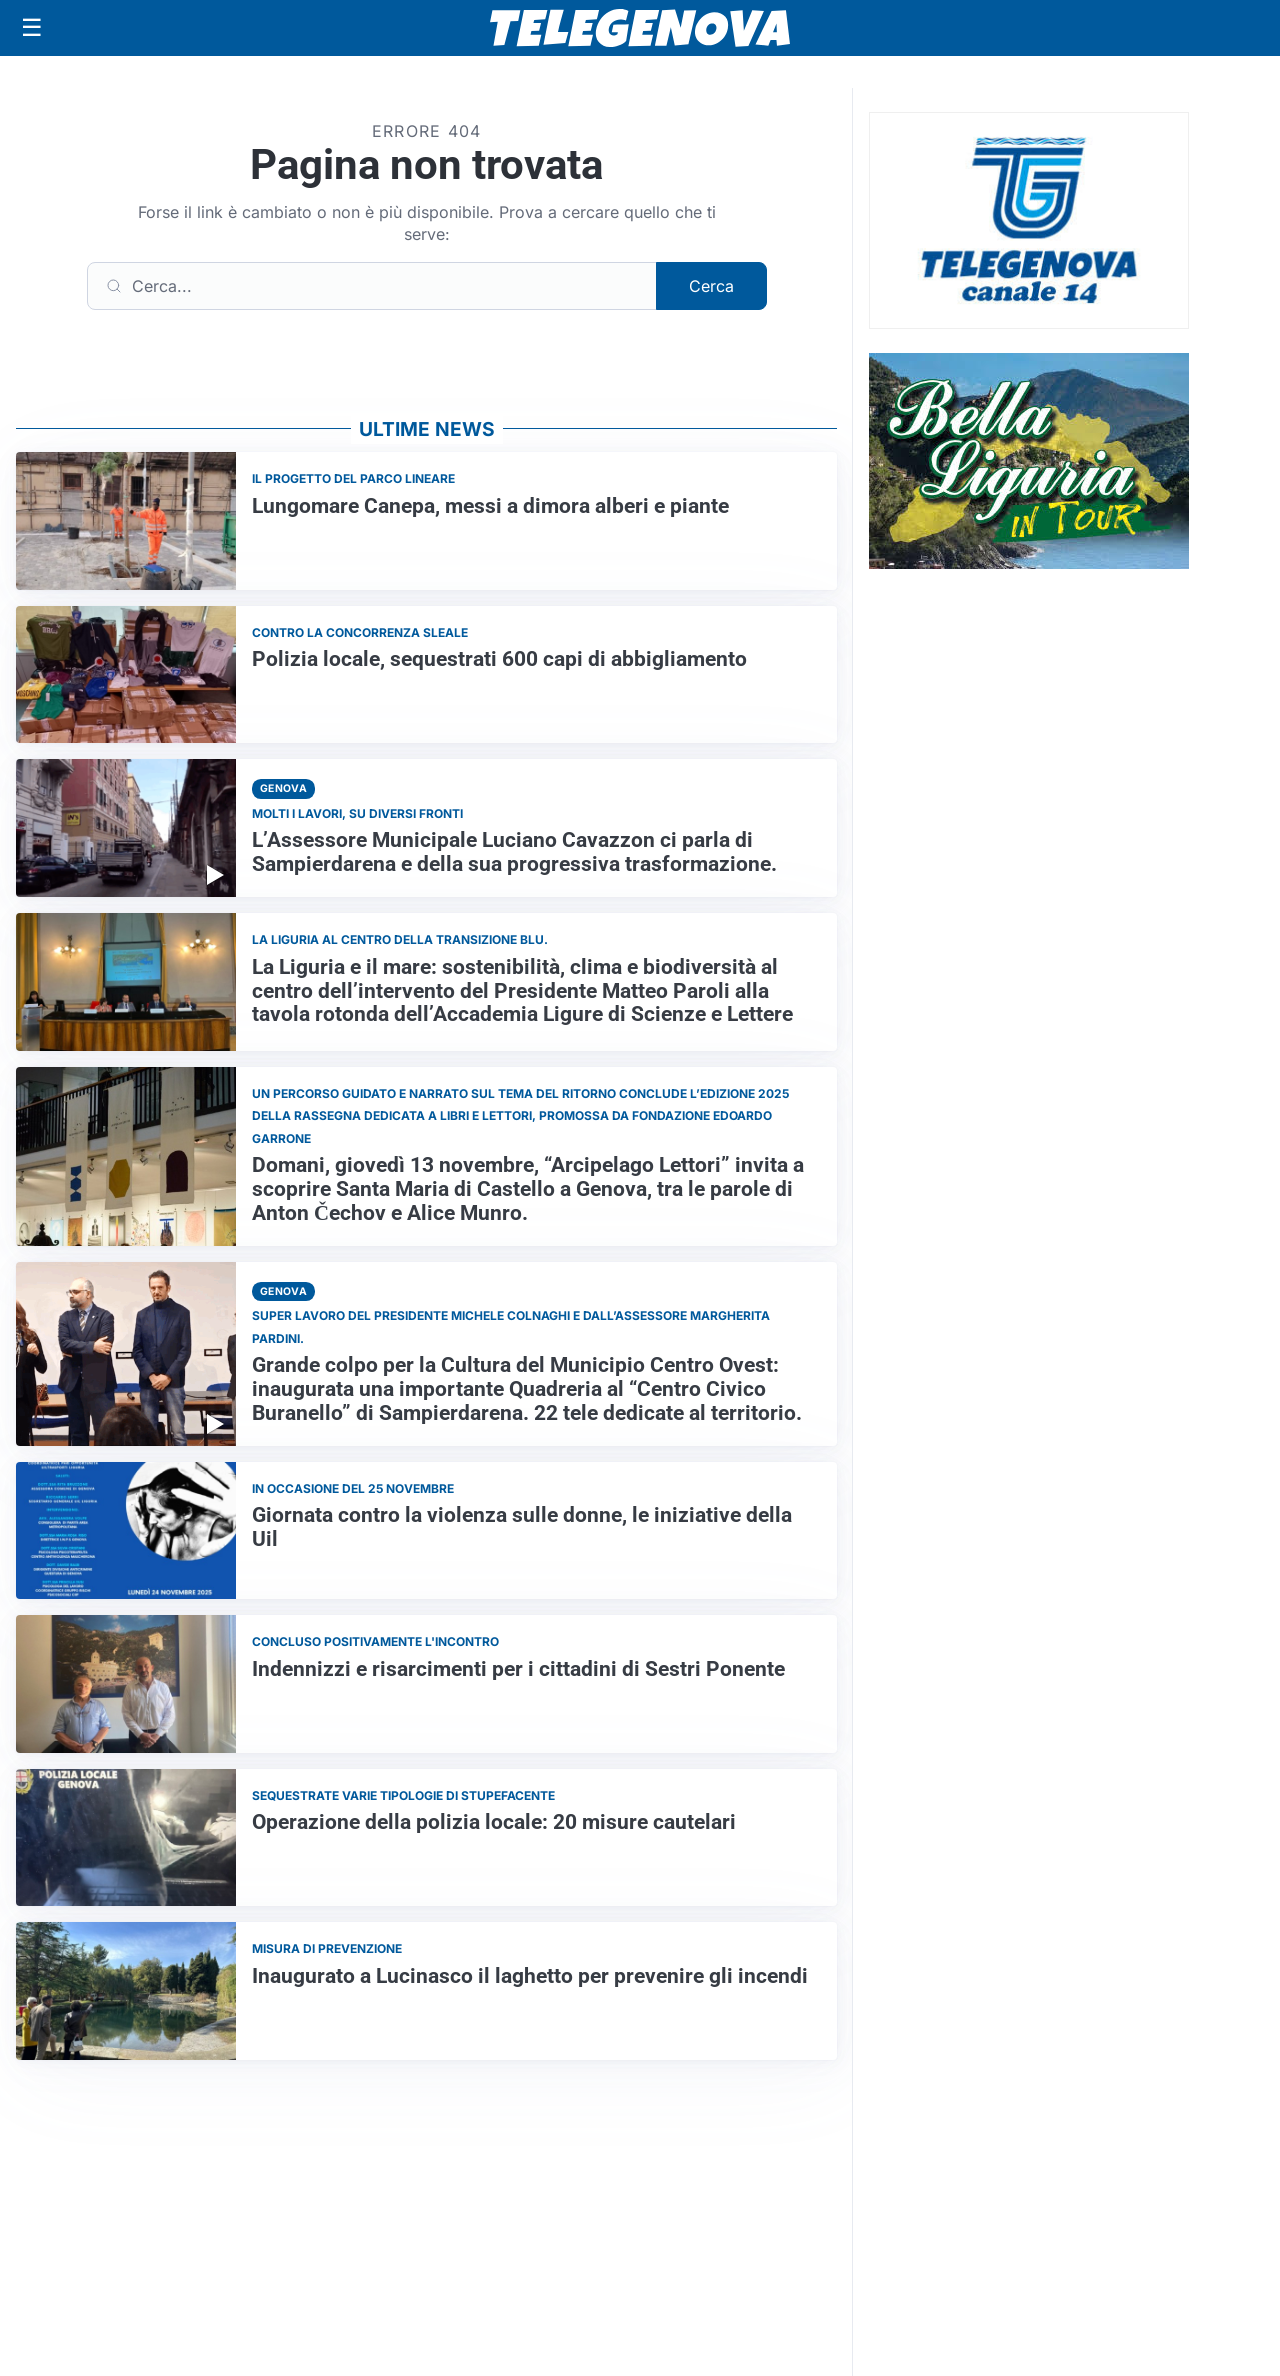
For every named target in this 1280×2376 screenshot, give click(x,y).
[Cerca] (372, 286)
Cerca (711, 286)
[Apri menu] (32, 28)
